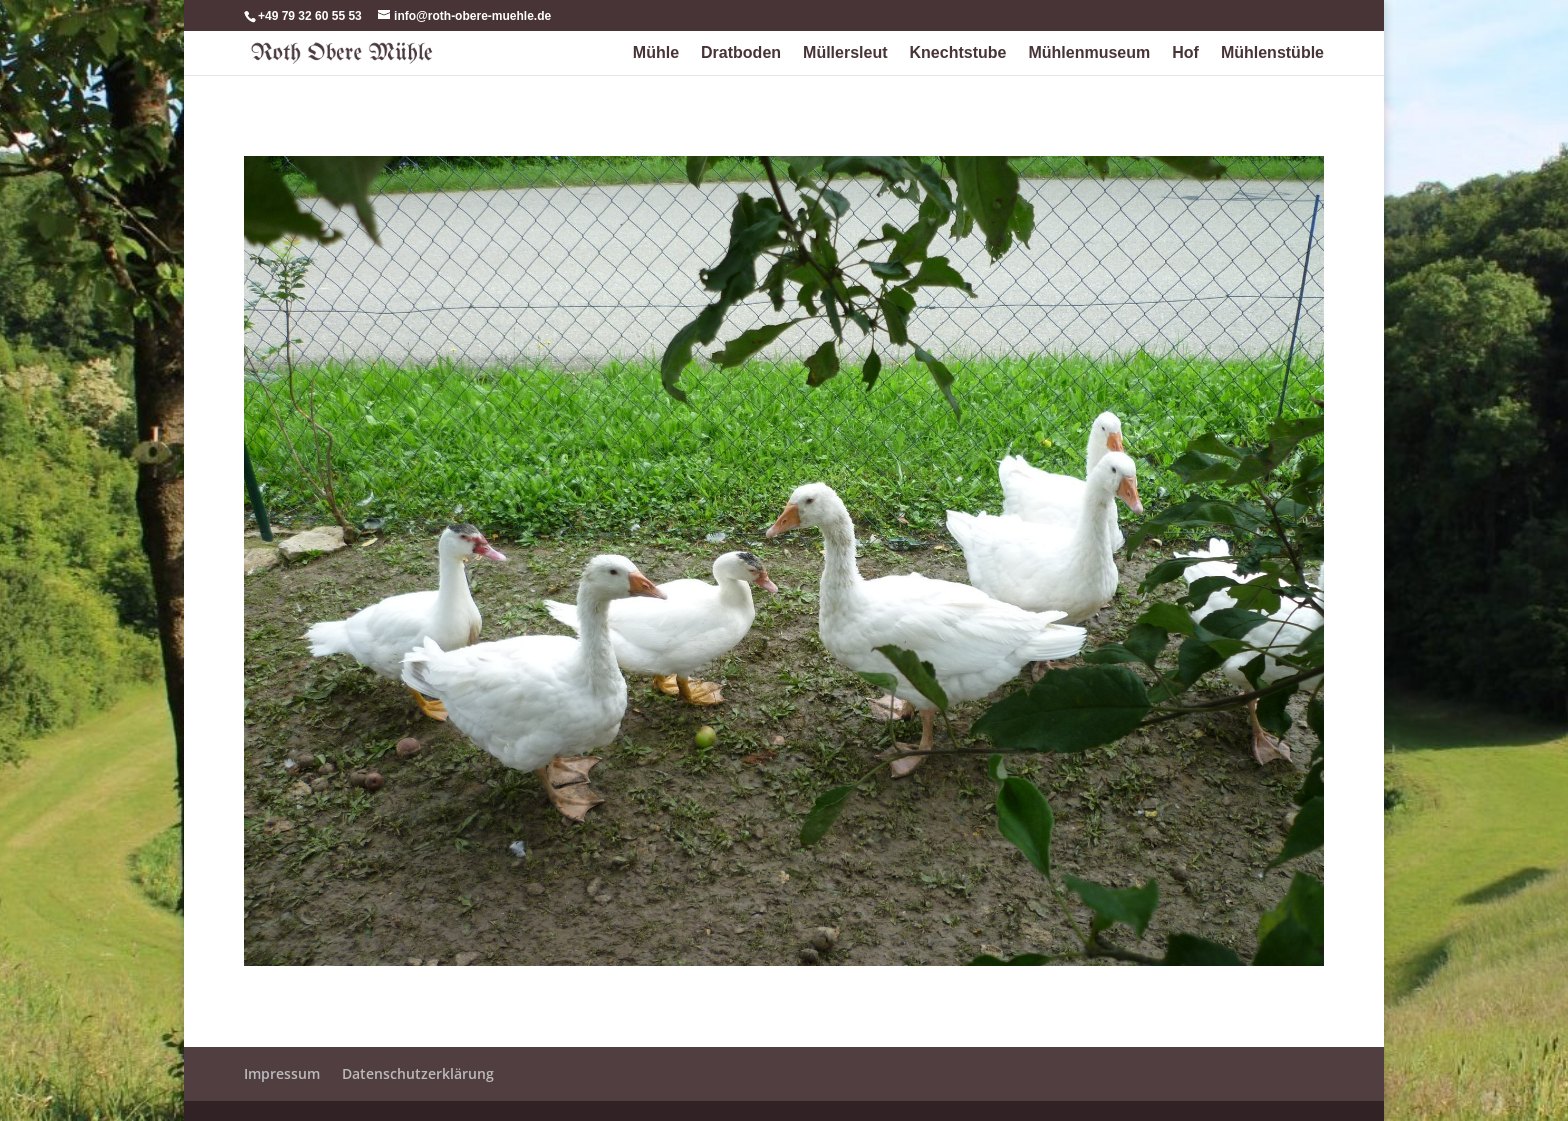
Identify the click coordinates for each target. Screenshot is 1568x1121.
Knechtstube (958, 53)
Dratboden (741, 53)
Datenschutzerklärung (418, 1073)
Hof (1185, 53)
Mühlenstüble (1272, 53)
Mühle (656, 53)
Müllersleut (845, 53)
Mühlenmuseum (1089, 53)
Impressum (282, 1073)
